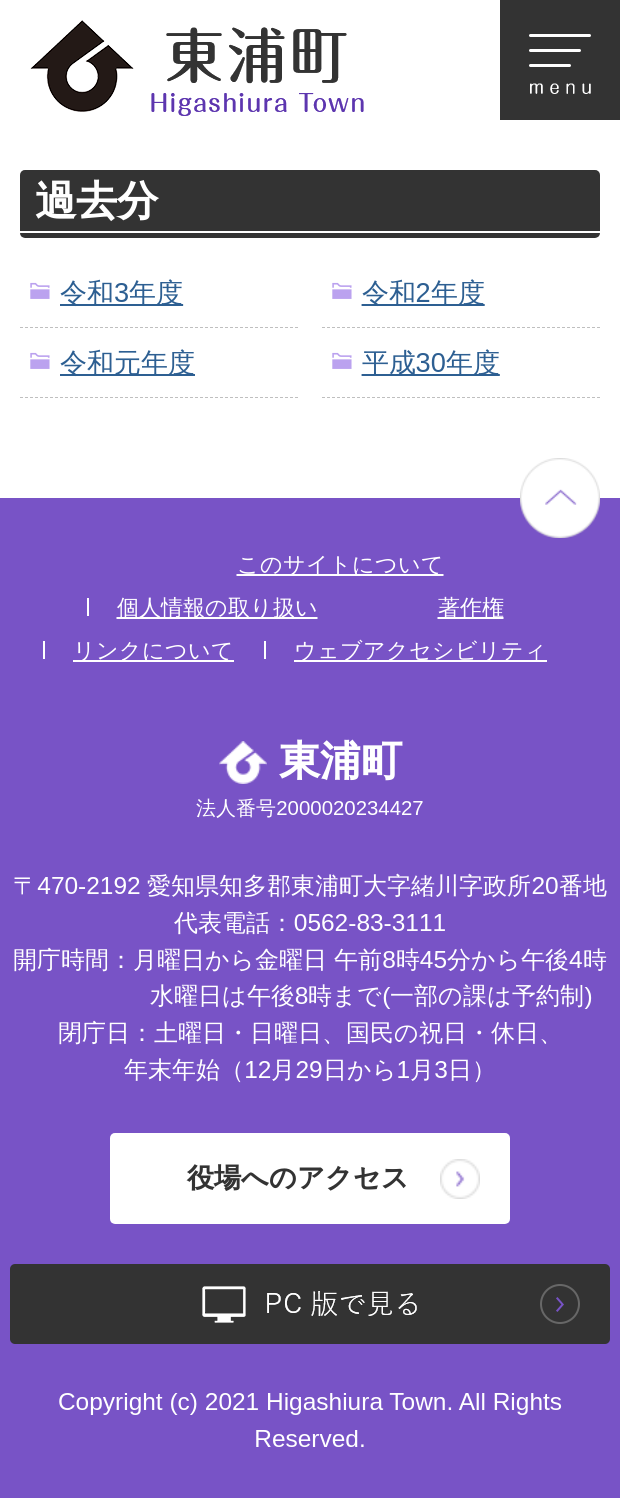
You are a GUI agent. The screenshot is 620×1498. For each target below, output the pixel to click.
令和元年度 (127, 362)
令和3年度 (121, 292)
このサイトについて (340, 564)
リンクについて (153, 650)
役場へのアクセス (298, 1177)
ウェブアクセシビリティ (420, 650)
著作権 (471, 607)
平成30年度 (431, 362)
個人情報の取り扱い (217, 607)
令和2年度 (423, 292)
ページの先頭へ (560, 498)
